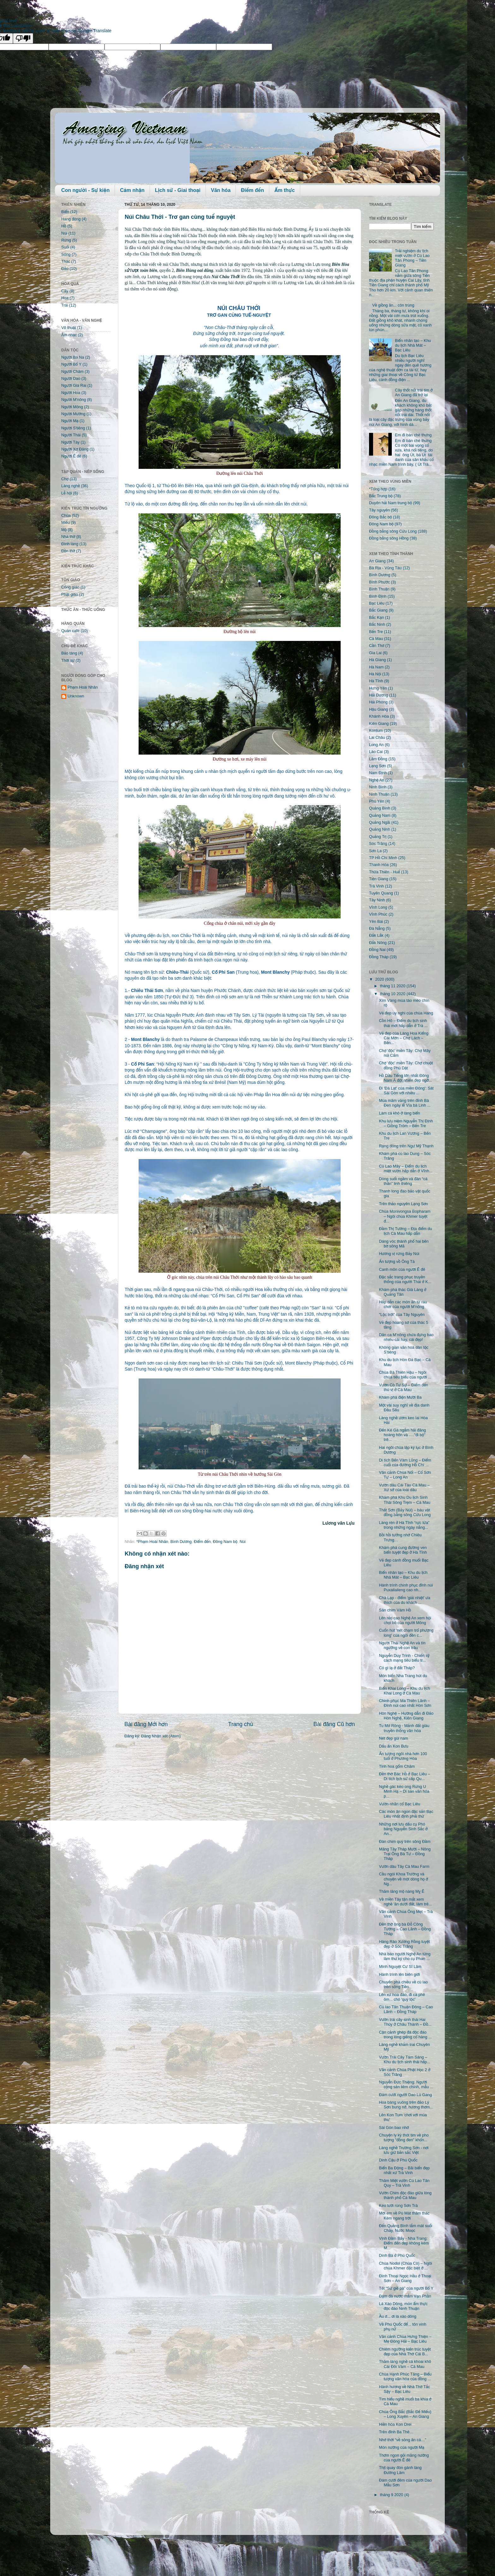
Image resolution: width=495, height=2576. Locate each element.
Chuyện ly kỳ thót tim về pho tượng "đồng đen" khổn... (404, 2137)
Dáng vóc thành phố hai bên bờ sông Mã (403, 1243)
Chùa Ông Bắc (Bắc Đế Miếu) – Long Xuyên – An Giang (405, 2414)
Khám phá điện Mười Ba (400, 1397)
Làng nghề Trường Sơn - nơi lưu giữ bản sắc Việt (403, 2150)
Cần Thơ (376, 645)
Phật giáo (69, 594)
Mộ (64, 530)
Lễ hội (66, 493)
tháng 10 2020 (393, 994)
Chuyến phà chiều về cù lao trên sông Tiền (403, 1984)
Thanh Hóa (379, 865)
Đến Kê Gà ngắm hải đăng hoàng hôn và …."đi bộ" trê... (402, 1435)
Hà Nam (376, 667)
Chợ (65, 479)
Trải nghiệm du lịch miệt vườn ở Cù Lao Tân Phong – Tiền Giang (412, 258)
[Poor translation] (23, 38)
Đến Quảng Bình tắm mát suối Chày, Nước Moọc (405, 2228)
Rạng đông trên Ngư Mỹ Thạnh (406, 1146)
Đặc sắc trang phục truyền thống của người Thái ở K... (405, 1279)
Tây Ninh (377, 900)
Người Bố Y (71, 364)
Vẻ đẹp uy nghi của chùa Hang (406, 1013)
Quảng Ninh (379, 829)
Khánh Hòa (379, 716)
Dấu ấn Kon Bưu (393, 1746)
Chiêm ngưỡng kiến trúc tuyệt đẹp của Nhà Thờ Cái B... (405, 2351)
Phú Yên (376, 801)
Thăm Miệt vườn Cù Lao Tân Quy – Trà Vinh (404, 2183)
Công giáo (70, 587)
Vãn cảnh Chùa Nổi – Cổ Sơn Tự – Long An (405, 1474)
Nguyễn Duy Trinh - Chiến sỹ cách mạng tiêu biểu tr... (404, 1658)
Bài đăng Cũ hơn (334, 1724)
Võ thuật (68, 328)
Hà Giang (377, 660)
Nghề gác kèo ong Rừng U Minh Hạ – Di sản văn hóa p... (404, 1791)
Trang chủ (240, 1724)
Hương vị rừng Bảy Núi (399, 1254)
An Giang (377, 561)
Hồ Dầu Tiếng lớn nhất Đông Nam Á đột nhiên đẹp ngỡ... (405, 1078)
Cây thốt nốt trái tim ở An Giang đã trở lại (413, 392)
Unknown (76, 696)
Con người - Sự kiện (85, 190)
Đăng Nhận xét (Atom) (161, 1736)
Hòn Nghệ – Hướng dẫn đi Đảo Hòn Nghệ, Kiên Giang (406, 1715)
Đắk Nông (378, 943)
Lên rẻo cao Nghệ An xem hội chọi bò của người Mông (405, 1620)
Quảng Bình (379, 808)
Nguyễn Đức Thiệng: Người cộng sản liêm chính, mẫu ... (406, 2084)
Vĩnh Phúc (378, 914)
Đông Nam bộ (225, 1541)
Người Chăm (72, 371)
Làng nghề (70, 486)
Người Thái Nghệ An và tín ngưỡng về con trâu (402, 1645)
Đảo (65, 268)
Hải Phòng (378, 702)
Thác (65, 261)
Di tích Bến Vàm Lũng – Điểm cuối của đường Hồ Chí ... (405, 1462)
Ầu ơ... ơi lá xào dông (397, 2316)
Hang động (71, 219)
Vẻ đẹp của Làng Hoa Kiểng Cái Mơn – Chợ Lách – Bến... (403, 1038)
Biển (65, 212)
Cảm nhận (132, 190)
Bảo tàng (69, 653)
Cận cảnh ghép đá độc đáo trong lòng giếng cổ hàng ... (405, 2034)
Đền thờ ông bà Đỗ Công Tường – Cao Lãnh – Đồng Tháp (405, 1929)
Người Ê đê (71, 456)
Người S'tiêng (73, 428)
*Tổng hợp (378, 489)
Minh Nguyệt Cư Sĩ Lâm (400, 1966)
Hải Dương (378, 695)
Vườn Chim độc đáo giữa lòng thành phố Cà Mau (405, 2195)
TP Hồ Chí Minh (383, 858)
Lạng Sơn (377, 766)
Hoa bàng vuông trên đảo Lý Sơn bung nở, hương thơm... (406, 2104)
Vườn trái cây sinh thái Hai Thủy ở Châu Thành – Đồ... (405, 2022)
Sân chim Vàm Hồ (395, 1610)
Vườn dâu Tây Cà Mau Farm (404, 1866)
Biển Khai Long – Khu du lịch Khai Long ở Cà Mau (404, 1690)
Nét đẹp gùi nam (393, 1738)
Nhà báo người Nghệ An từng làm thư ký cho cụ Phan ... (404, 1956)
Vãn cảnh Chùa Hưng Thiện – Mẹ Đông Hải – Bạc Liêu (405, 2339)
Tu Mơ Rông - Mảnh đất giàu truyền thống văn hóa (404, 1728)
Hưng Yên (378, 688)
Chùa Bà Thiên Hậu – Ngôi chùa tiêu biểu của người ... (405, 1374)
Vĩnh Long (378, 907)
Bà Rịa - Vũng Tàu (385, 568)
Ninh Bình (377, 787)
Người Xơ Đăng (74, 449)
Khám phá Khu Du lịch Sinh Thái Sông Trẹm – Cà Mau (404, 1499)
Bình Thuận (379, 589)
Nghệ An (376, 780)
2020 (380, 979)
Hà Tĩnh (376, 681)
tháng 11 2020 (393, 986)
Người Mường (73, 414)
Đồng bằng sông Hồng (389, 538)
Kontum (376, 730)
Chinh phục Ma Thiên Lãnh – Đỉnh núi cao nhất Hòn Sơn (405, 1703)
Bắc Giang (378, 610)
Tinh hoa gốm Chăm (396, 1766)
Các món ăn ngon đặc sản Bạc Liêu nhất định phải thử (406, 1814)
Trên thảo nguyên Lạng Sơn (403, 1204)
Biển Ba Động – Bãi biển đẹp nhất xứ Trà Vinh (404, 2170)
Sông (65, 254)
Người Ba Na (72, 357)
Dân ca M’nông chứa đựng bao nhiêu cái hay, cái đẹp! (406, 1337)
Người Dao (70, 378)
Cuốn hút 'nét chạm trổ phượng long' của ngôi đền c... (406, 1632)
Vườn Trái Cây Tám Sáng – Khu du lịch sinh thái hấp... (404, 2059)
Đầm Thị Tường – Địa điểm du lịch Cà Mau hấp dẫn (405, 1231)
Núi (243, 1541)
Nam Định (378, 773)
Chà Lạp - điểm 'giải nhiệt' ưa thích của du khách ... (404, 1600)
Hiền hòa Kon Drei (395, 2424)
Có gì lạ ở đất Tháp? (397, 1668)
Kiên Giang (379, 723)
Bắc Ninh (377, 624)
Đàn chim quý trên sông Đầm (404, 1841)
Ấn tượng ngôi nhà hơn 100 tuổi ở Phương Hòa (403, 1756)
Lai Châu (377, 737)
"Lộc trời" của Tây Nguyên (402, 1314)
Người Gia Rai (73, 385)
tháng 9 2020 (392, 2495)
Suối (65, 247)
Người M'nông (73, 399)
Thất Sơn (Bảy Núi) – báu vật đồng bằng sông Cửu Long (405, 1512)
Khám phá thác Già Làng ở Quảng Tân (402, 1292)
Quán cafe (70, 631)
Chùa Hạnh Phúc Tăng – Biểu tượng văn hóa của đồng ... (405, 2376)
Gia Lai (375, 653)
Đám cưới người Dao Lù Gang (405, 2095)
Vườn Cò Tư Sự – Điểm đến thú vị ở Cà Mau (403, 1387)
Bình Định (377, 596)
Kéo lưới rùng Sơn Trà (398, 2205)
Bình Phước (379, 582)
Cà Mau (376, 639)
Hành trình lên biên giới (399, 1974)
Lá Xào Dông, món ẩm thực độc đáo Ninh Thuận (403, 2306)
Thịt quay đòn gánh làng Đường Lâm (400, 2470)
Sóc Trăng (378, 843)
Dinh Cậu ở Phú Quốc (398, 2160)
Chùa (66, 515)
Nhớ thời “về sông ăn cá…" (402, 2440)
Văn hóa (220, 190)
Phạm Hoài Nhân (83, 687)
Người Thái (71, 435)
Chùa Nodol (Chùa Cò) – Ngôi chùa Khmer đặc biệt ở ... (405, 2265)
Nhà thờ (68, 537)
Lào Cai (376, 752)
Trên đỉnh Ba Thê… (396, 2432)
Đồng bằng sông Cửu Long (393, 531)
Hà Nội (375, 674)
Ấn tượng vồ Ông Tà (396, 1261)
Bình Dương (181, 1541)
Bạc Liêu (377, 603)
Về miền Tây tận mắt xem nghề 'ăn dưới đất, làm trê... (405, 1901)
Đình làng (69, 544)
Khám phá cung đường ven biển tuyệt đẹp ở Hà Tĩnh (403, 1550)
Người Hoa (70, 393)
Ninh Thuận (379, 794)
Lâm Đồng (378, 759)
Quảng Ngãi (379, 822)
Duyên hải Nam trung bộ (390, 503)
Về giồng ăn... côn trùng (393, 305)
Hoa (65, 298)
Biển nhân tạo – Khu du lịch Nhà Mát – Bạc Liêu (413, 345)
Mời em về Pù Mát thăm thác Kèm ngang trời (404, 2215)
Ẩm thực (284, 190)
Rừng (66, 240)
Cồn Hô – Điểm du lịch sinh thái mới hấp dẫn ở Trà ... (403, 1023)
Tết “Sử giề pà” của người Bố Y (406, 2288)
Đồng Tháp (379, 957)
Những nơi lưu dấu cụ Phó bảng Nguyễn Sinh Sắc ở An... (403, 1829)
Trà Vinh (376, 886)
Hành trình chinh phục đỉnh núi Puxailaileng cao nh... (406, 1587)
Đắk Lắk (376, 935)
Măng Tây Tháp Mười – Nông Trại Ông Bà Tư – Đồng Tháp (404, 1854)
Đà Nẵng (377, 928)
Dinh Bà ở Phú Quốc (397, 2255)
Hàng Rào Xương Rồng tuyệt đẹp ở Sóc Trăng (404, 1944)
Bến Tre (376, 632)
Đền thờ (68, 551)
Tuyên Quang (381, 893)
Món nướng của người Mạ (401, 2447)
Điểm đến (252, 190)
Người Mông (72, 407)
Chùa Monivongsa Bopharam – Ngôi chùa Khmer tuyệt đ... (404, 1216)
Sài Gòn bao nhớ (394, 2127)
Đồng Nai (377, 949)
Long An (376, 745)
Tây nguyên (379, 510)
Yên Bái (376, 921)
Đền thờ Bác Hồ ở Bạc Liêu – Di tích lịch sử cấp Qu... (404, 1776)
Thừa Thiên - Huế (384, 872)
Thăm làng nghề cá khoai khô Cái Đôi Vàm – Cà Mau (405, 2364)
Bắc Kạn (376, 617)
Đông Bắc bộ (380, 517)
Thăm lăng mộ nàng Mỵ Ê (401, 1891)
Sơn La (375, 851)
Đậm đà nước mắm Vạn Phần (405, 2296)
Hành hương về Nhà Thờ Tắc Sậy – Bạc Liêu (404, 2389)
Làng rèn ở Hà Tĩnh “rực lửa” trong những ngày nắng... (404, 1525)
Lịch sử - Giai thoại (177, 190)
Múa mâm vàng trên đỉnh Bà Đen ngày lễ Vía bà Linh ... (404, 1103)
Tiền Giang (378, 879)
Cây (64, 291)
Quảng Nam (380, 815)
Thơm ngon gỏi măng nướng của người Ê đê (404, 2457)
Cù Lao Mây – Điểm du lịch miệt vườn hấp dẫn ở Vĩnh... (405, 1168)
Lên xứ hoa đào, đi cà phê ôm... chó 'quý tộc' (402, 1997)
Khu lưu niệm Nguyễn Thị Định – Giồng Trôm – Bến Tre (406, 1123)
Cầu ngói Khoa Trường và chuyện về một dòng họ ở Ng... (403, 1879)
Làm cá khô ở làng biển (399, 1113)
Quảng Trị (377, 836)
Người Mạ (70, 421)
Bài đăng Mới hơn (146, 1724)
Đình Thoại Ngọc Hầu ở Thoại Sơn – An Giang (405, 2278)
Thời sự (68, 660)
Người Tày (70, 442)
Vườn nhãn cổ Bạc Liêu (399, 1804)
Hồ (63, 226)
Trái (64, 305)
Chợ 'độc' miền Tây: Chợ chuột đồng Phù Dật (405, 1065)
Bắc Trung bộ (380, 496)
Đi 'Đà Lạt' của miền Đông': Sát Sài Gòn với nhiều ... (406, 1090)
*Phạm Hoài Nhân (152, 1541)
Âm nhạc (69, 335)
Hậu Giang (378, 709)
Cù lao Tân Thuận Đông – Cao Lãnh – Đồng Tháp (406, 2009)
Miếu (65, 522)
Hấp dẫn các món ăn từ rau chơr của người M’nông (403, 1304)
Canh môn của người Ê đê (402, 1269)
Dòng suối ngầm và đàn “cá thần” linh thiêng (403, 1181)
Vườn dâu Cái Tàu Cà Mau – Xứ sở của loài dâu (404, 1487)
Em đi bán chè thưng (413, 435)
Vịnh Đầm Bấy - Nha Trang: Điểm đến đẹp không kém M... (404, 2243)
